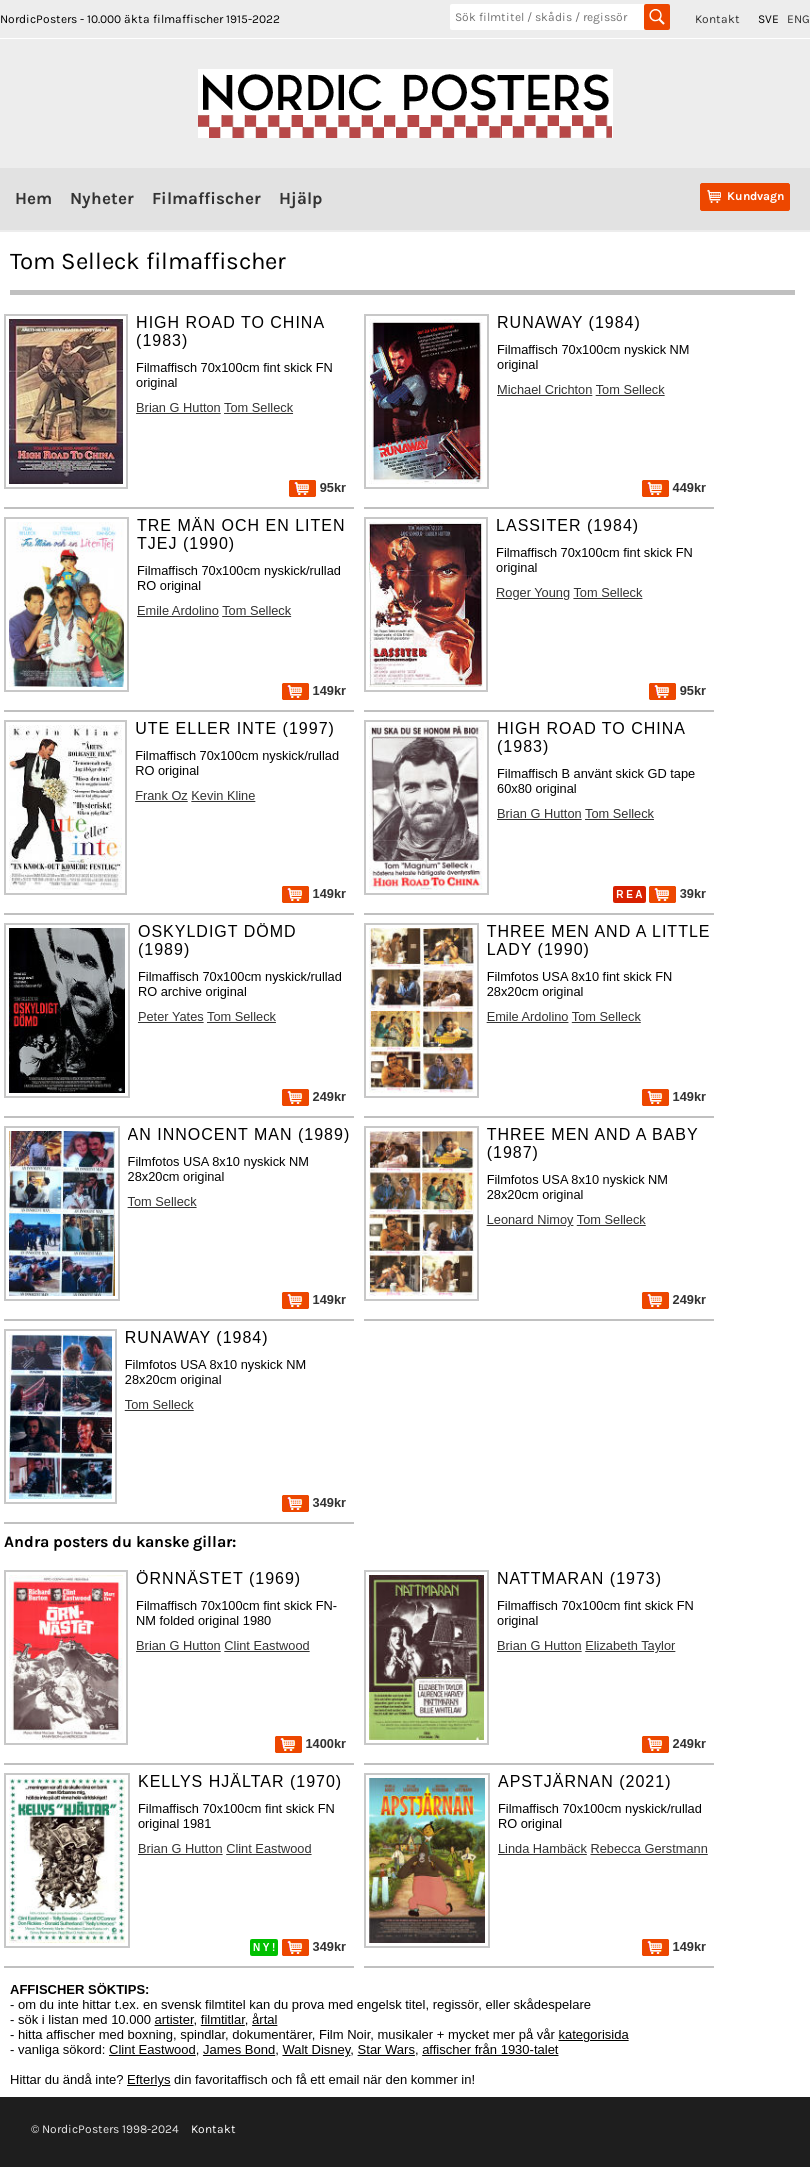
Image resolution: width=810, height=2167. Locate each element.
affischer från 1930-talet (490, 2049)
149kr (314, 690)
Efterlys (148, 2079)
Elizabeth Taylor (630, 1645)
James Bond (239, 2049)
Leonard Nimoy (530, 1219)
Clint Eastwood (266, 1645)
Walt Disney (316, 2049)
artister (174, 2019)
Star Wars (386, 2049)
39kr (677, 893)
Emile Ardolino (178, 610)
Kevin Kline (223, 795)
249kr (314, 1096)
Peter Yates (171, 1016)
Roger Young (533, 592)
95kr (317, 487)
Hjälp (300, 198)
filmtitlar (223, 2019)
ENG (798, 19)
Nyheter (102, 198)
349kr (314, 1502)
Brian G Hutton (178, 407)
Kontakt (717, 19)
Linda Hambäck (542, 1848)
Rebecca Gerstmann (648, 1848)
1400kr (310, 1743)
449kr (674, 487)
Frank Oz (161, 795)
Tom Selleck (258, 407)
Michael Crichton (544, 389)
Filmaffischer (206, 198)
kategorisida (594, 2034)
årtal (264, 2019)
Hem (33, 198)
